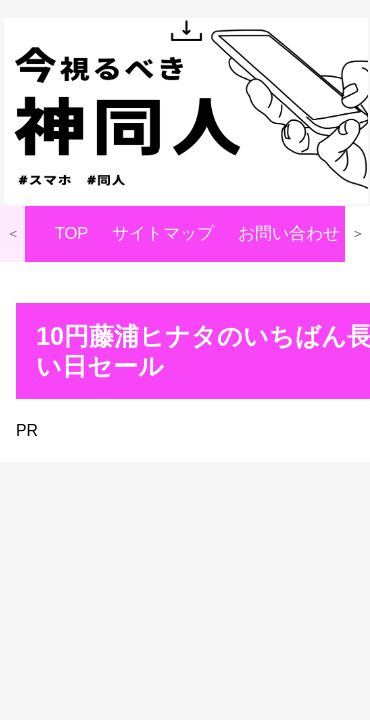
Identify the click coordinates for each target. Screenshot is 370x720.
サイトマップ (163, 233)
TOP (72, 233)
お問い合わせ (289, 233)
